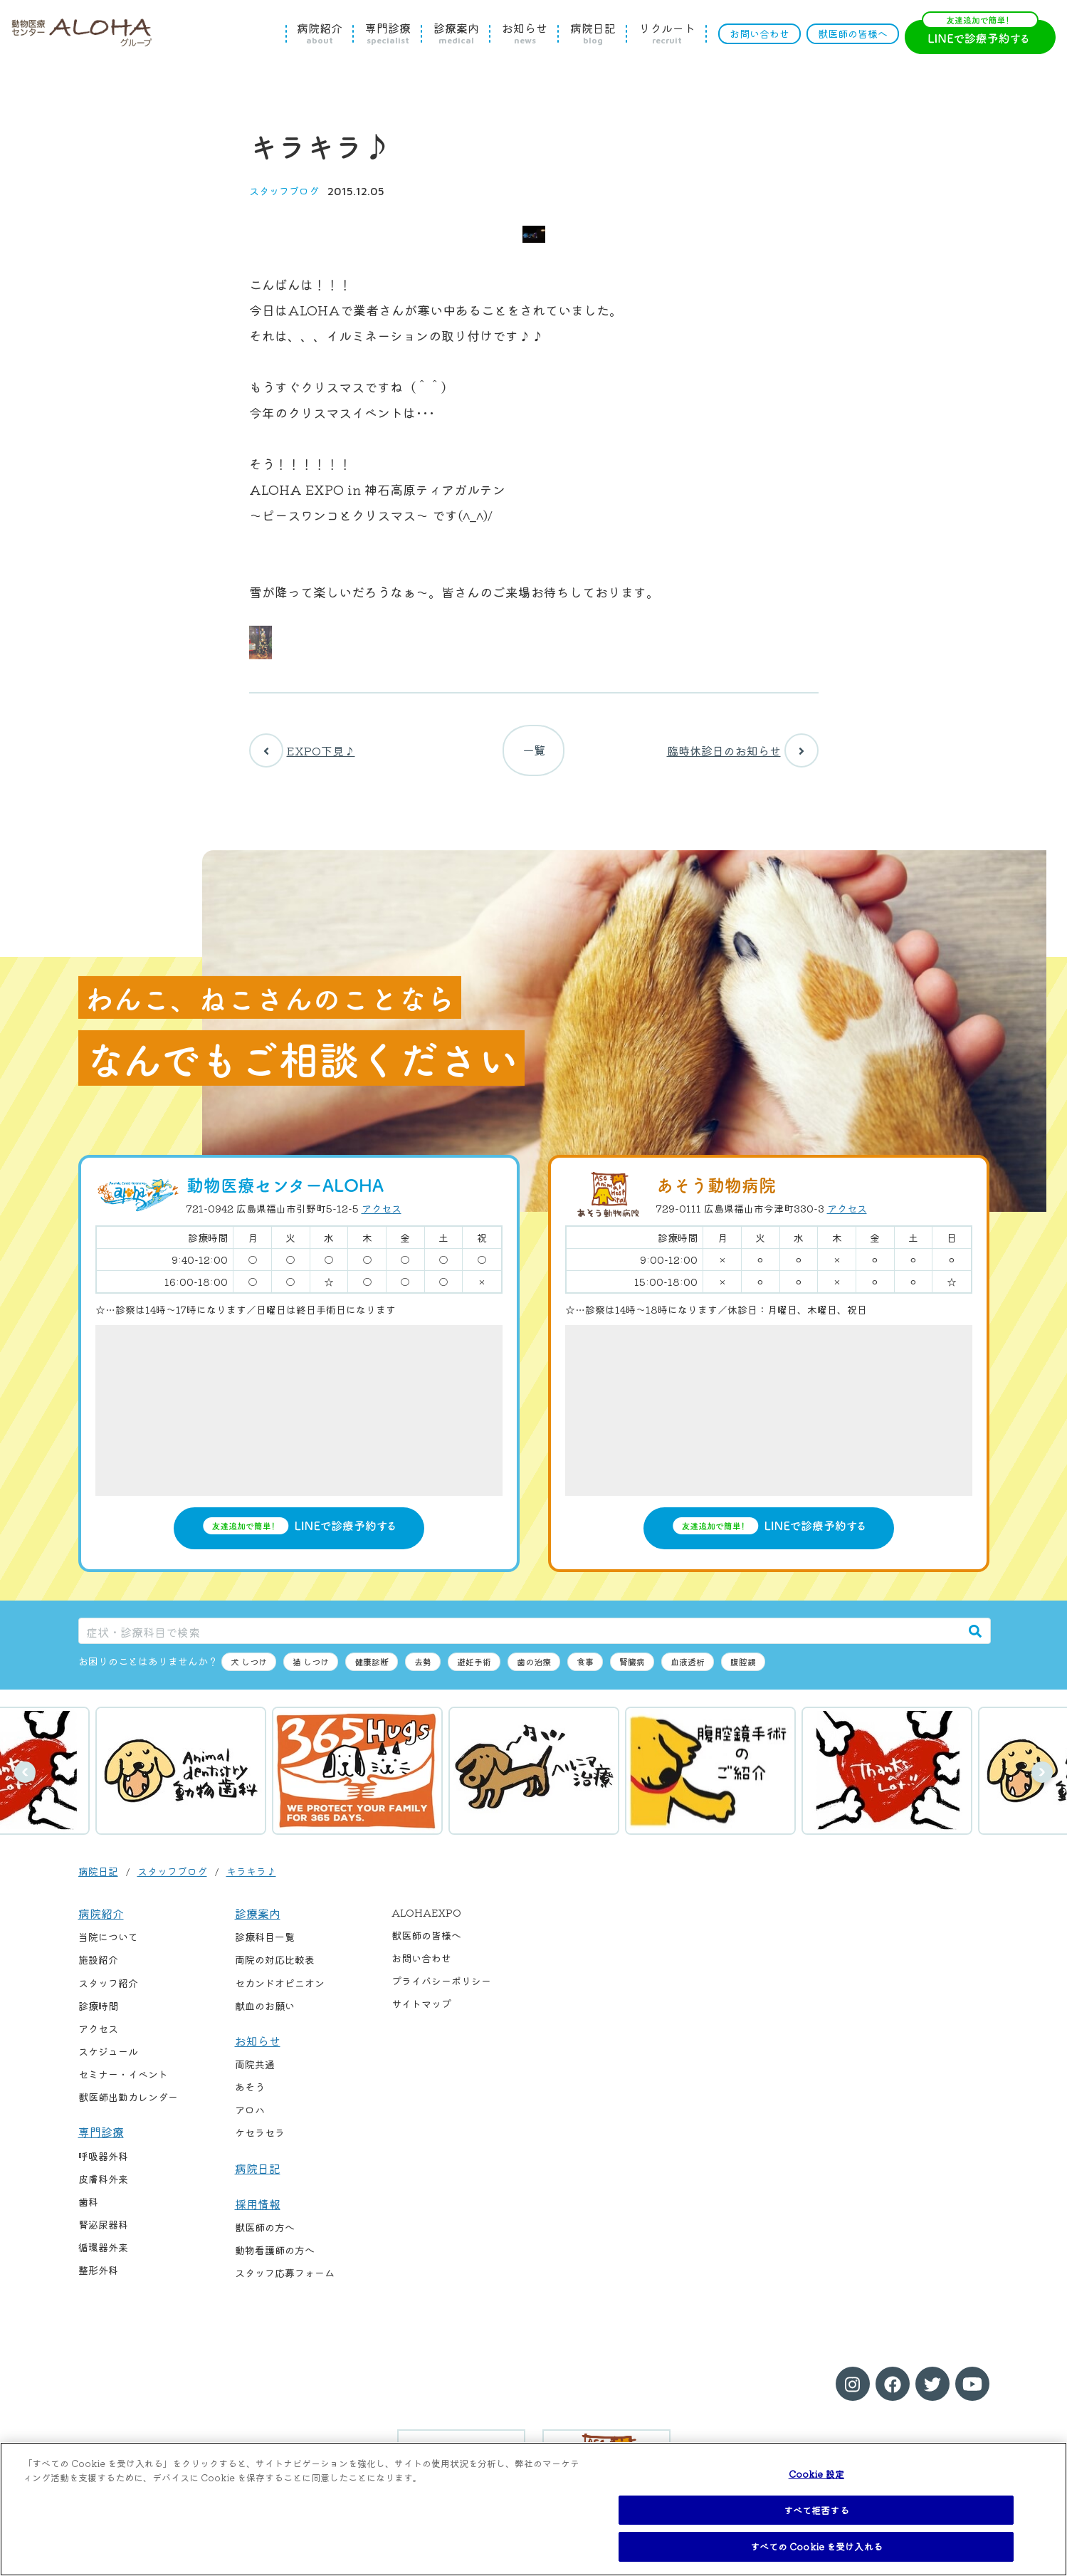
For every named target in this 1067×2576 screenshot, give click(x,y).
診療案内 (456, 33)
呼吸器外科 (103, 2161)
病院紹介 (319, 33)
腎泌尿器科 (103, 2230)
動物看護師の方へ (275, 2255)
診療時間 (98, 2011)
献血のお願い (265, 2011)
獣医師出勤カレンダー (128, 2102)
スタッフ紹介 (108, 1988)
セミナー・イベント (123, 2080)
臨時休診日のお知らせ (743, 753)
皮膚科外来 (103, 2184)
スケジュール (108, 2057)
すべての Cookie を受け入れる (816, 2546)
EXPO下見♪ (302, 753)
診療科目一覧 (265, 1942)
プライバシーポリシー (441, 1986)
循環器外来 (103, 2253)
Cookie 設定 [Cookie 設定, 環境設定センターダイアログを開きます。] (816, 2474)
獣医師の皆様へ (853, 33)
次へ (1042, 1778)
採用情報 (257, 2209)
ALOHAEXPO (426, 1918)
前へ (25, 1778)
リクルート (666, 33)
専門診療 (388, 33)
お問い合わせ (759, 33)
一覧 (533, 753)
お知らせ (524, 33)
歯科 (88, 2207)
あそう (250, 2092)
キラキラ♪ (251, 1877)
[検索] (975, 1636)
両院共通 (255, 2070)
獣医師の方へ (265, 2233)
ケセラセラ (260, 2138)
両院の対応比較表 (275, 1965)
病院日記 (593, 33)
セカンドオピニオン (280, 1988)
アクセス (381, 1214)
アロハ (250, 2115)
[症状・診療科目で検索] (519, 1636)
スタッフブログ (284, 191)
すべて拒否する (816, 2510)
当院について (108, 1942)
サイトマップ (421, 2009)
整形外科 (98, 2275)
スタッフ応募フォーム (285, 2279)
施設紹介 (98, 1965)
